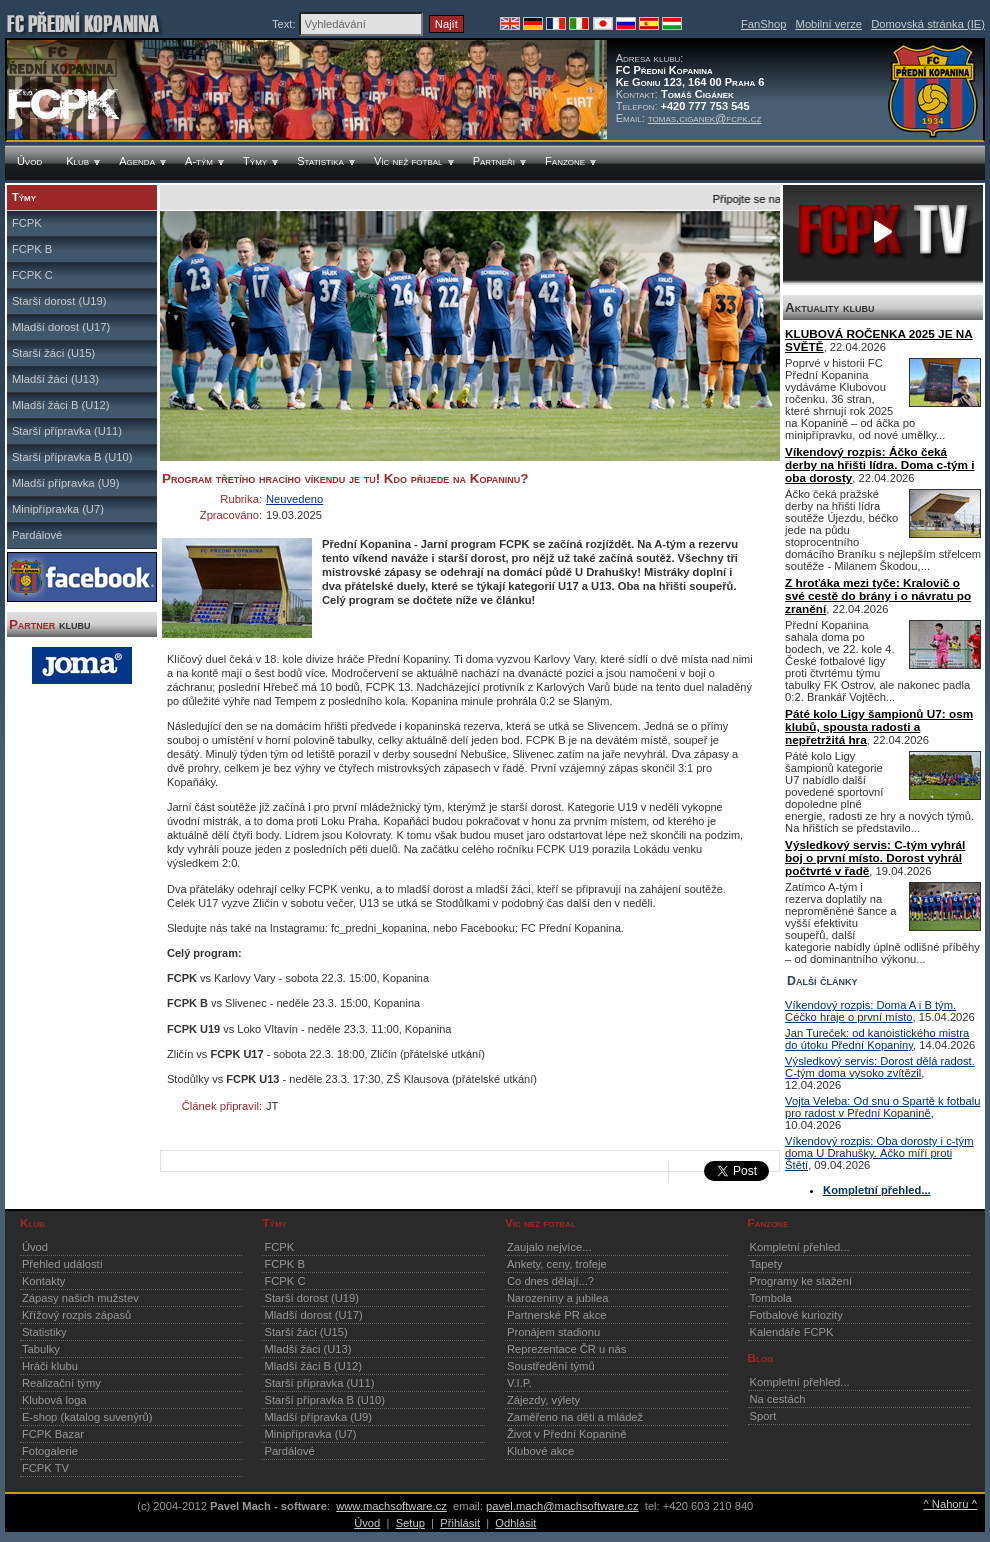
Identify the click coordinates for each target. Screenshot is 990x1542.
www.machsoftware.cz (391, 1506)
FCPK (27, 223)
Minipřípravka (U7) (58, 509)
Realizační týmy (61, 1383)
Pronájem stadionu (553, 1332)
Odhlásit (515, 1523)
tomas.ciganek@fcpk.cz (705, 118)
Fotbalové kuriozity (796, 1315)
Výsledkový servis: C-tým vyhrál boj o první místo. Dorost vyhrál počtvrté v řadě (875, 857)
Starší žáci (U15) (53, 353)
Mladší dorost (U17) (61, 327)
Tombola (771, 1298)
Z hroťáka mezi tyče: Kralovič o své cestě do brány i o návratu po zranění (878, 595)
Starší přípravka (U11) (67, 431)
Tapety (766, 1264)
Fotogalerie (50, 1451)
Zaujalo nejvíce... (549, 1247)
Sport (763, 1416)
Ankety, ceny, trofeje (557, 1264)
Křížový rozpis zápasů (76, 1315)
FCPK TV (45, 1468)
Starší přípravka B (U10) (72, 457)
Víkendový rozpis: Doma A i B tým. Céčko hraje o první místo (870, 1011)
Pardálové (37, 535)
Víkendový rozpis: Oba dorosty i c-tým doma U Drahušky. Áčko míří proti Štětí (879, 1153)
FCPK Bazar (53, 1434)
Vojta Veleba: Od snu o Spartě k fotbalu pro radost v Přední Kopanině (882, 1107)
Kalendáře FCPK (792, 1332)
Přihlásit (460, 1523)
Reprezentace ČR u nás (566, 1349)
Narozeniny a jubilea (557, 1298)
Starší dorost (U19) (59, 301)
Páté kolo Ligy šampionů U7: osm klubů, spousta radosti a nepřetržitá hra (879, 726)
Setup (410, 1523)
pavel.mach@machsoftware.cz (562, 1506)
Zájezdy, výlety (543, 1400)
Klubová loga (54, 1400)
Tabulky (41, 1349)
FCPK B (32, 249)
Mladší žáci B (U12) (61, 405)
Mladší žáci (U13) (55, 379)
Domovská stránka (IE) (928, 24)
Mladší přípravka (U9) (66, 483)
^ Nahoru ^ (949, 1504)
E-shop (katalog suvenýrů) (87, 1417)
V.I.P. (519, 1383)
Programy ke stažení (801, 1281)
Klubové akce (540, 1451)
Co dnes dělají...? (550, 1281)
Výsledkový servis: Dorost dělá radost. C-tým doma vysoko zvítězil (880, 1067)
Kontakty (44, 1281)
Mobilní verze (829, 24)
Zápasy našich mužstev (80, 1298)
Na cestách (778, 1399)
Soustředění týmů (551, 1366)
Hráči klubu (50, 1366)
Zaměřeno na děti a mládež (575, 1417)
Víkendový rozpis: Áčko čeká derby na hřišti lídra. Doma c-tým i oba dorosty (879, 464)
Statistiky (44, 1332)
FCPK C (32, 275)
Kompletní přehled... (800, 1247)
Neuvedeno (294, 499)
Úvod (35, 1247)
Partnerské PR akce (557, 1315)
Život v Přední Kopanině (566, 1434)
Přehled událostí (62, 1264)
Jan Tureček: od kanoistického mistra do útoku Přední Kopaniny (877, 1039)
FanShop (763, 24)
